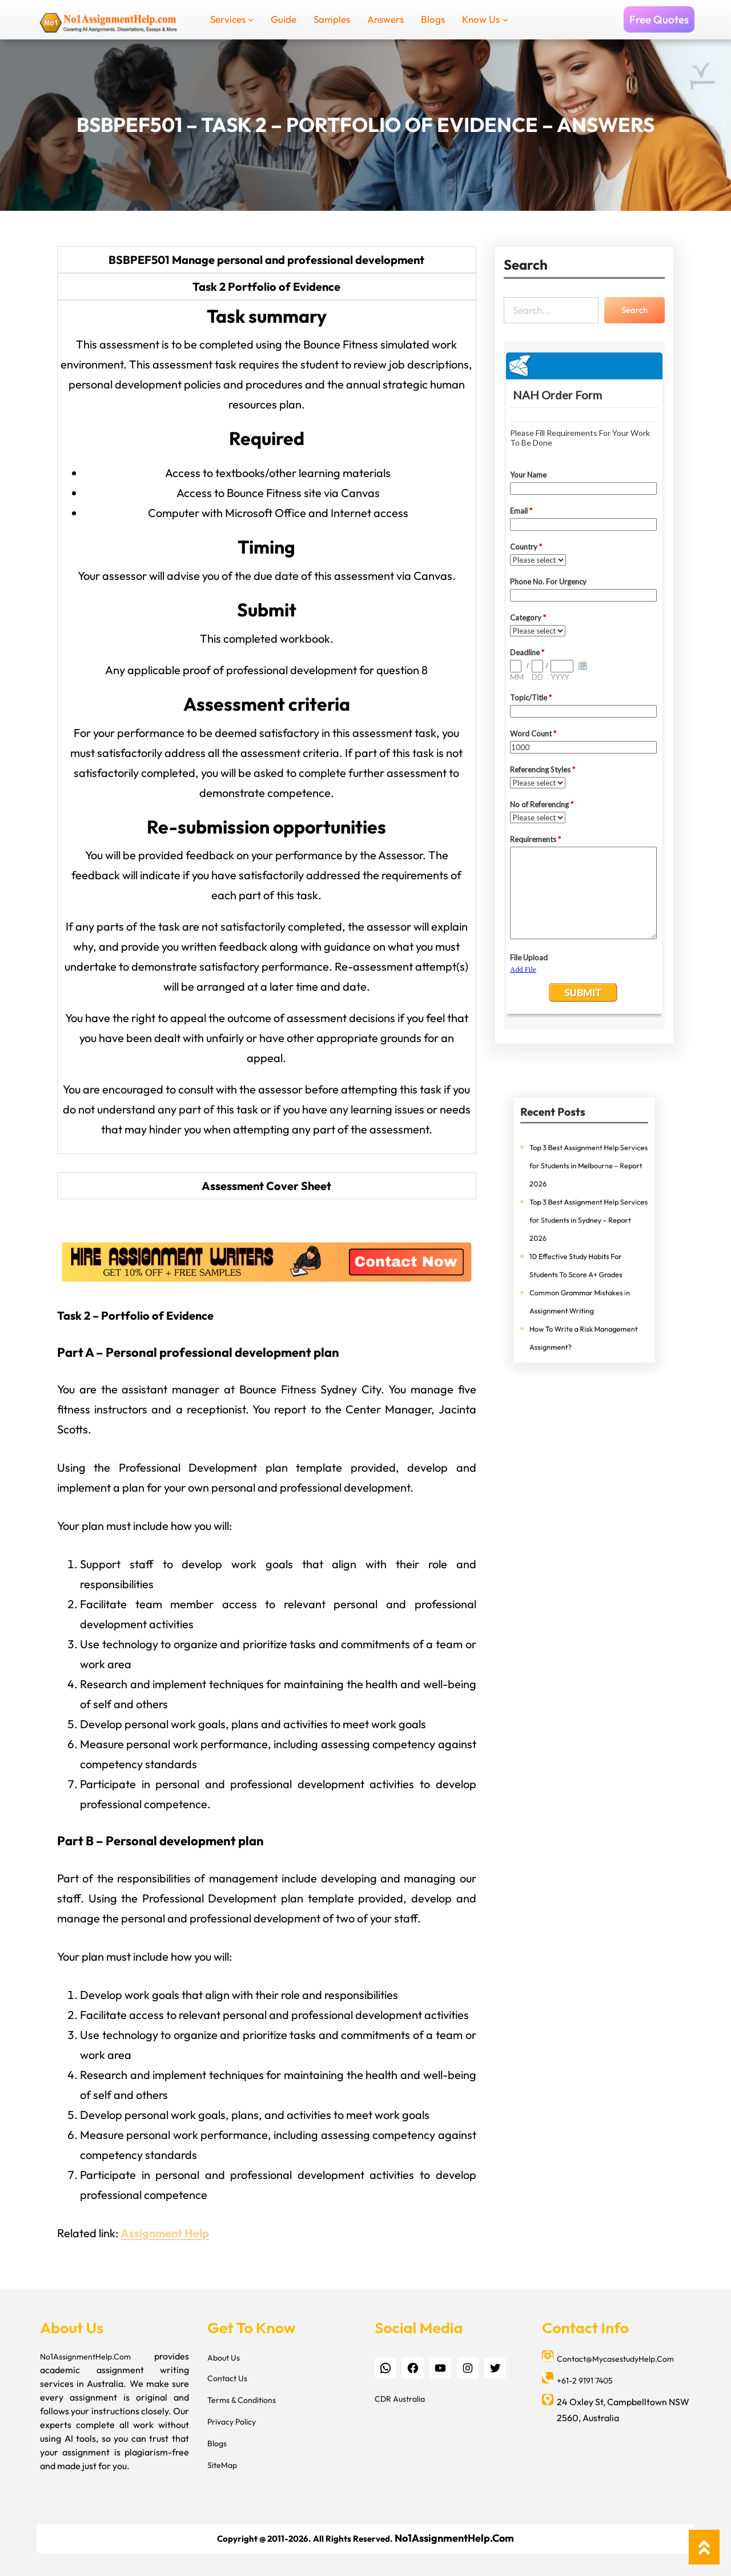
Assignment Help (165, 2233)
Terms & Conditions (241, 2400)
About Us (223, 2358)
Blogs (217, 2443)
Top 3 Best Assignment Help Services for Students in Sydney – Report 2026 (587, 1222)
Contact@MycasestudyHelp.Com (615, 2359)
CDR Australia (400, 2399)
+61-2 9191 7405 (585, 2380)
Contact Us (227, 2378)
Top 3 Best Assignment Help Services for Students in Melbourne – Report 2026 (587, 1182)
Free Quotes (659, 19)
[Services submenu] (251, 19)
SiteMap (222, 2465)
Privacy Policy (231, 2422)
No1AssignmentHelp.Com (85, 2356)
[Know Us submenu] (505, 19)
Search (634, 310)
